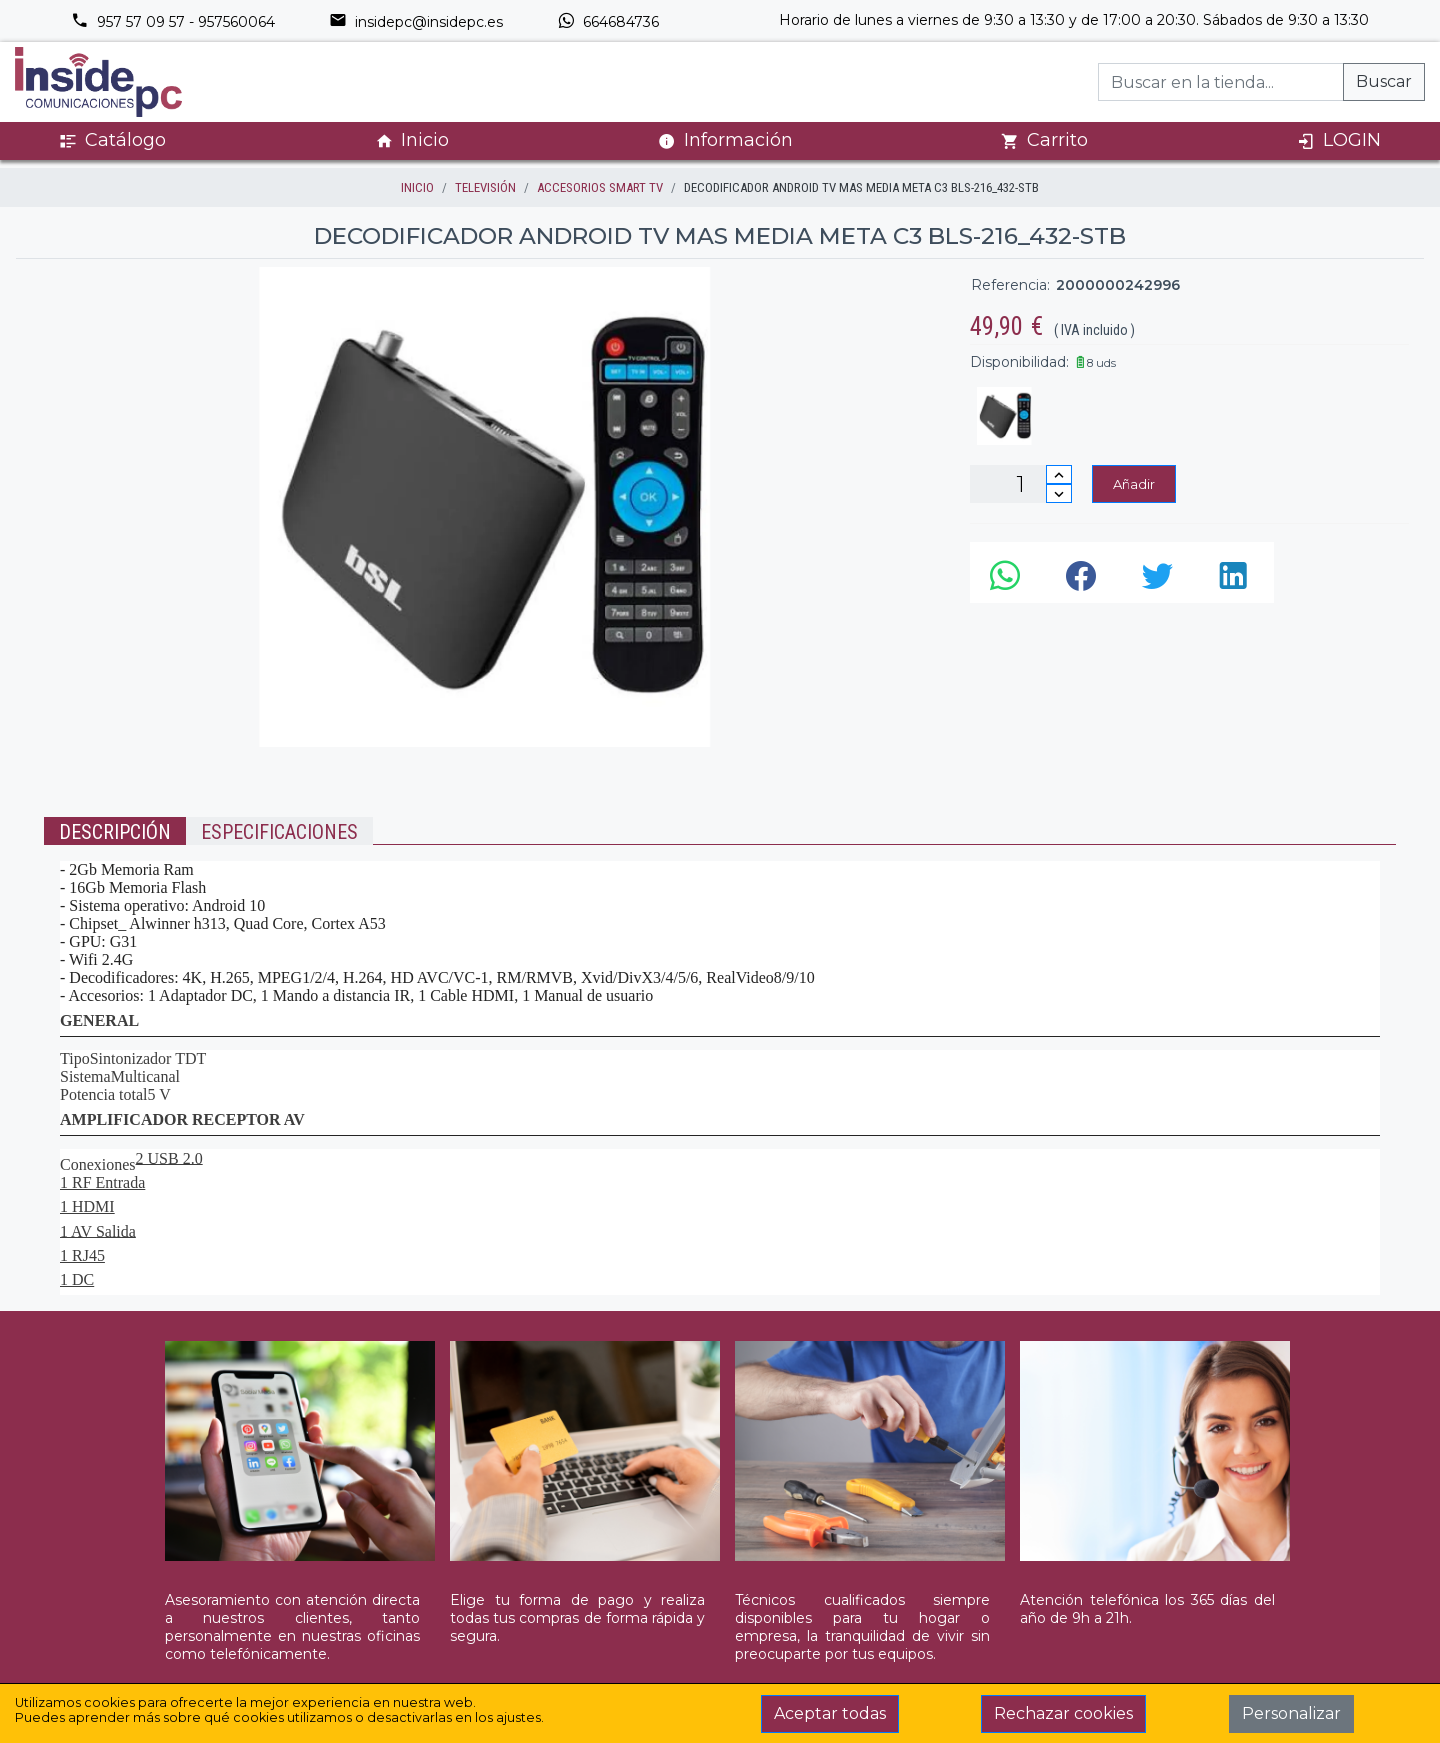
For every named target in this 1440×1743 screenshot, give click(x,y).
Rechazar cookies (1063, 1713)
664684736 (608, 22)
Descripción (115, 832)
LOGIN (1339, 140)
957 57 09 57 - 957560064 (173, 22)
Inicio (412, 140)
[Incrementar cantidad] (1059, 474)
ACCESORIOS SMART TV (600, 187)
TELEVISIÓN (485, 187)
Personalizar (1291, 1713)
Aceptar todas (830, 1713)
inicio (417, 187)
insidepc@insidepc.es (416, 22)
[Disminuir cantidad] (1059, 493)
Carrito (1044, 140)
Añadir (1134, 484)
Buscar (1384, 81)
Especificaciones (279, 832)
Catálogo (112, 140)
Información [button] (725, 140)
